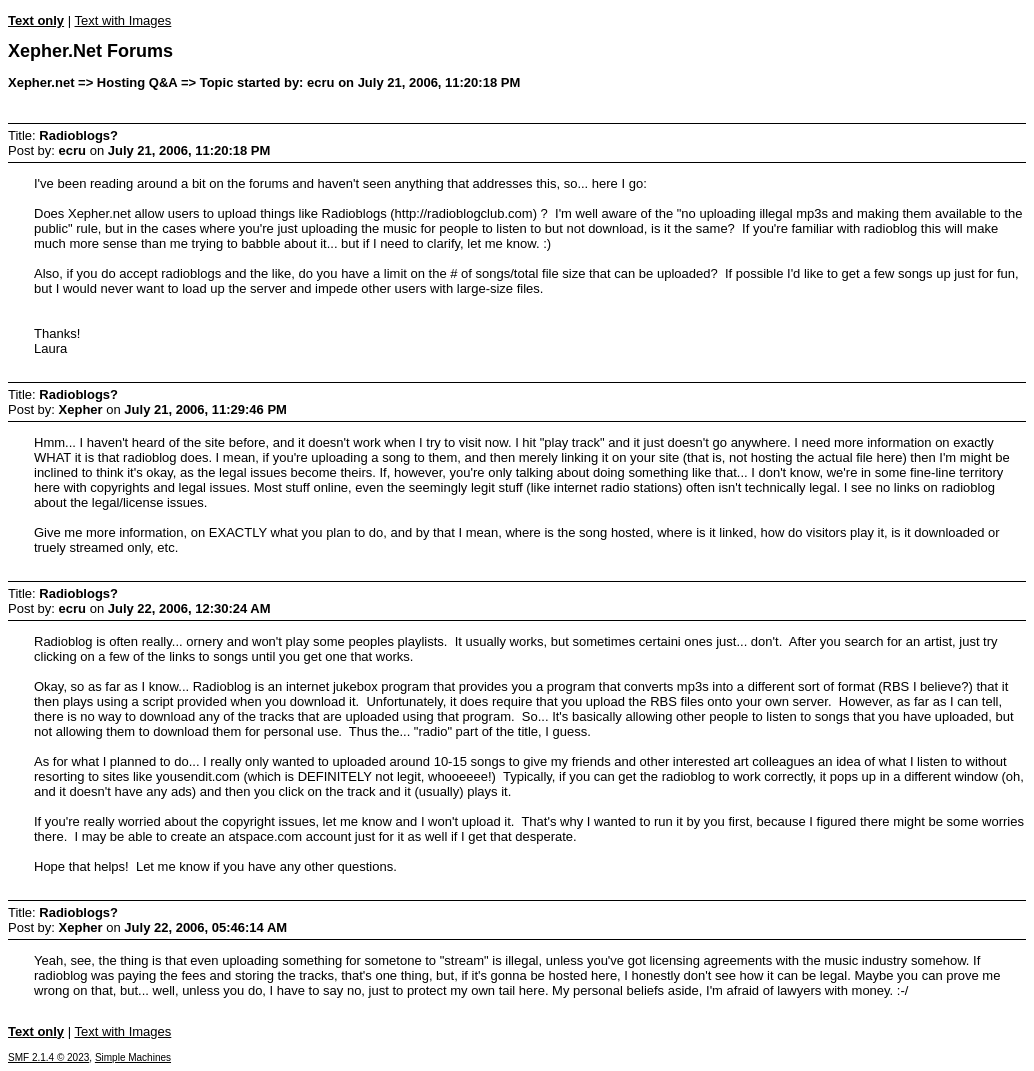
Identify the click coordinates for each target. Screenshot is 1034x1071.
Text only (36, 20)
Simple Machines (133, 1057)
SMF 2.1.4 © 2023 (48, 1057)
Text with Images (122, 20)
